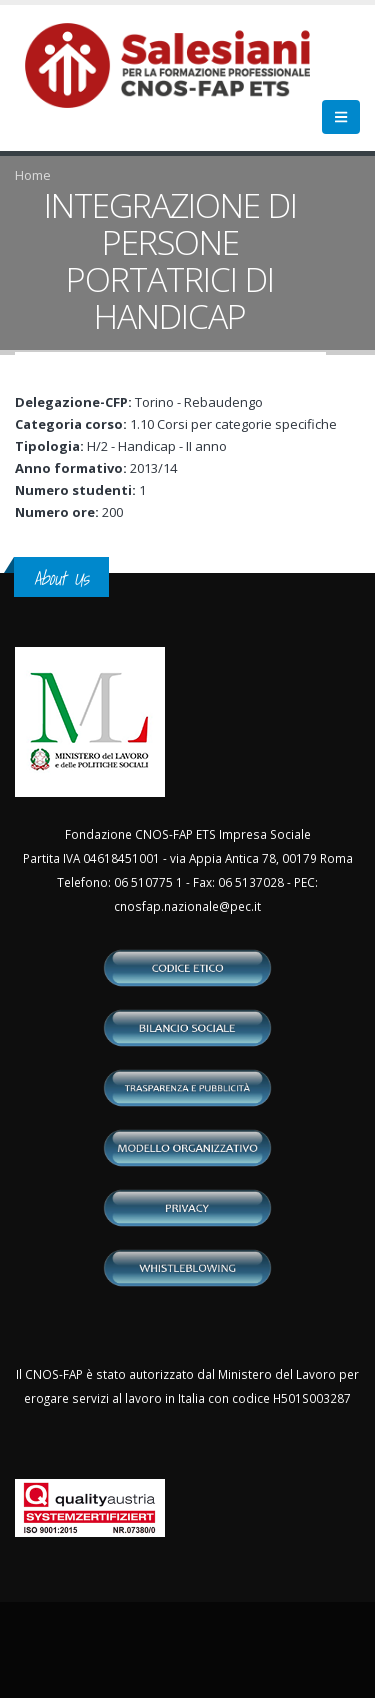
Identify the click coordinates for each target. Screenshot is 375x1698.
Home (33, 175)
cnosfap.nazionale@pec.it (187, 906)
